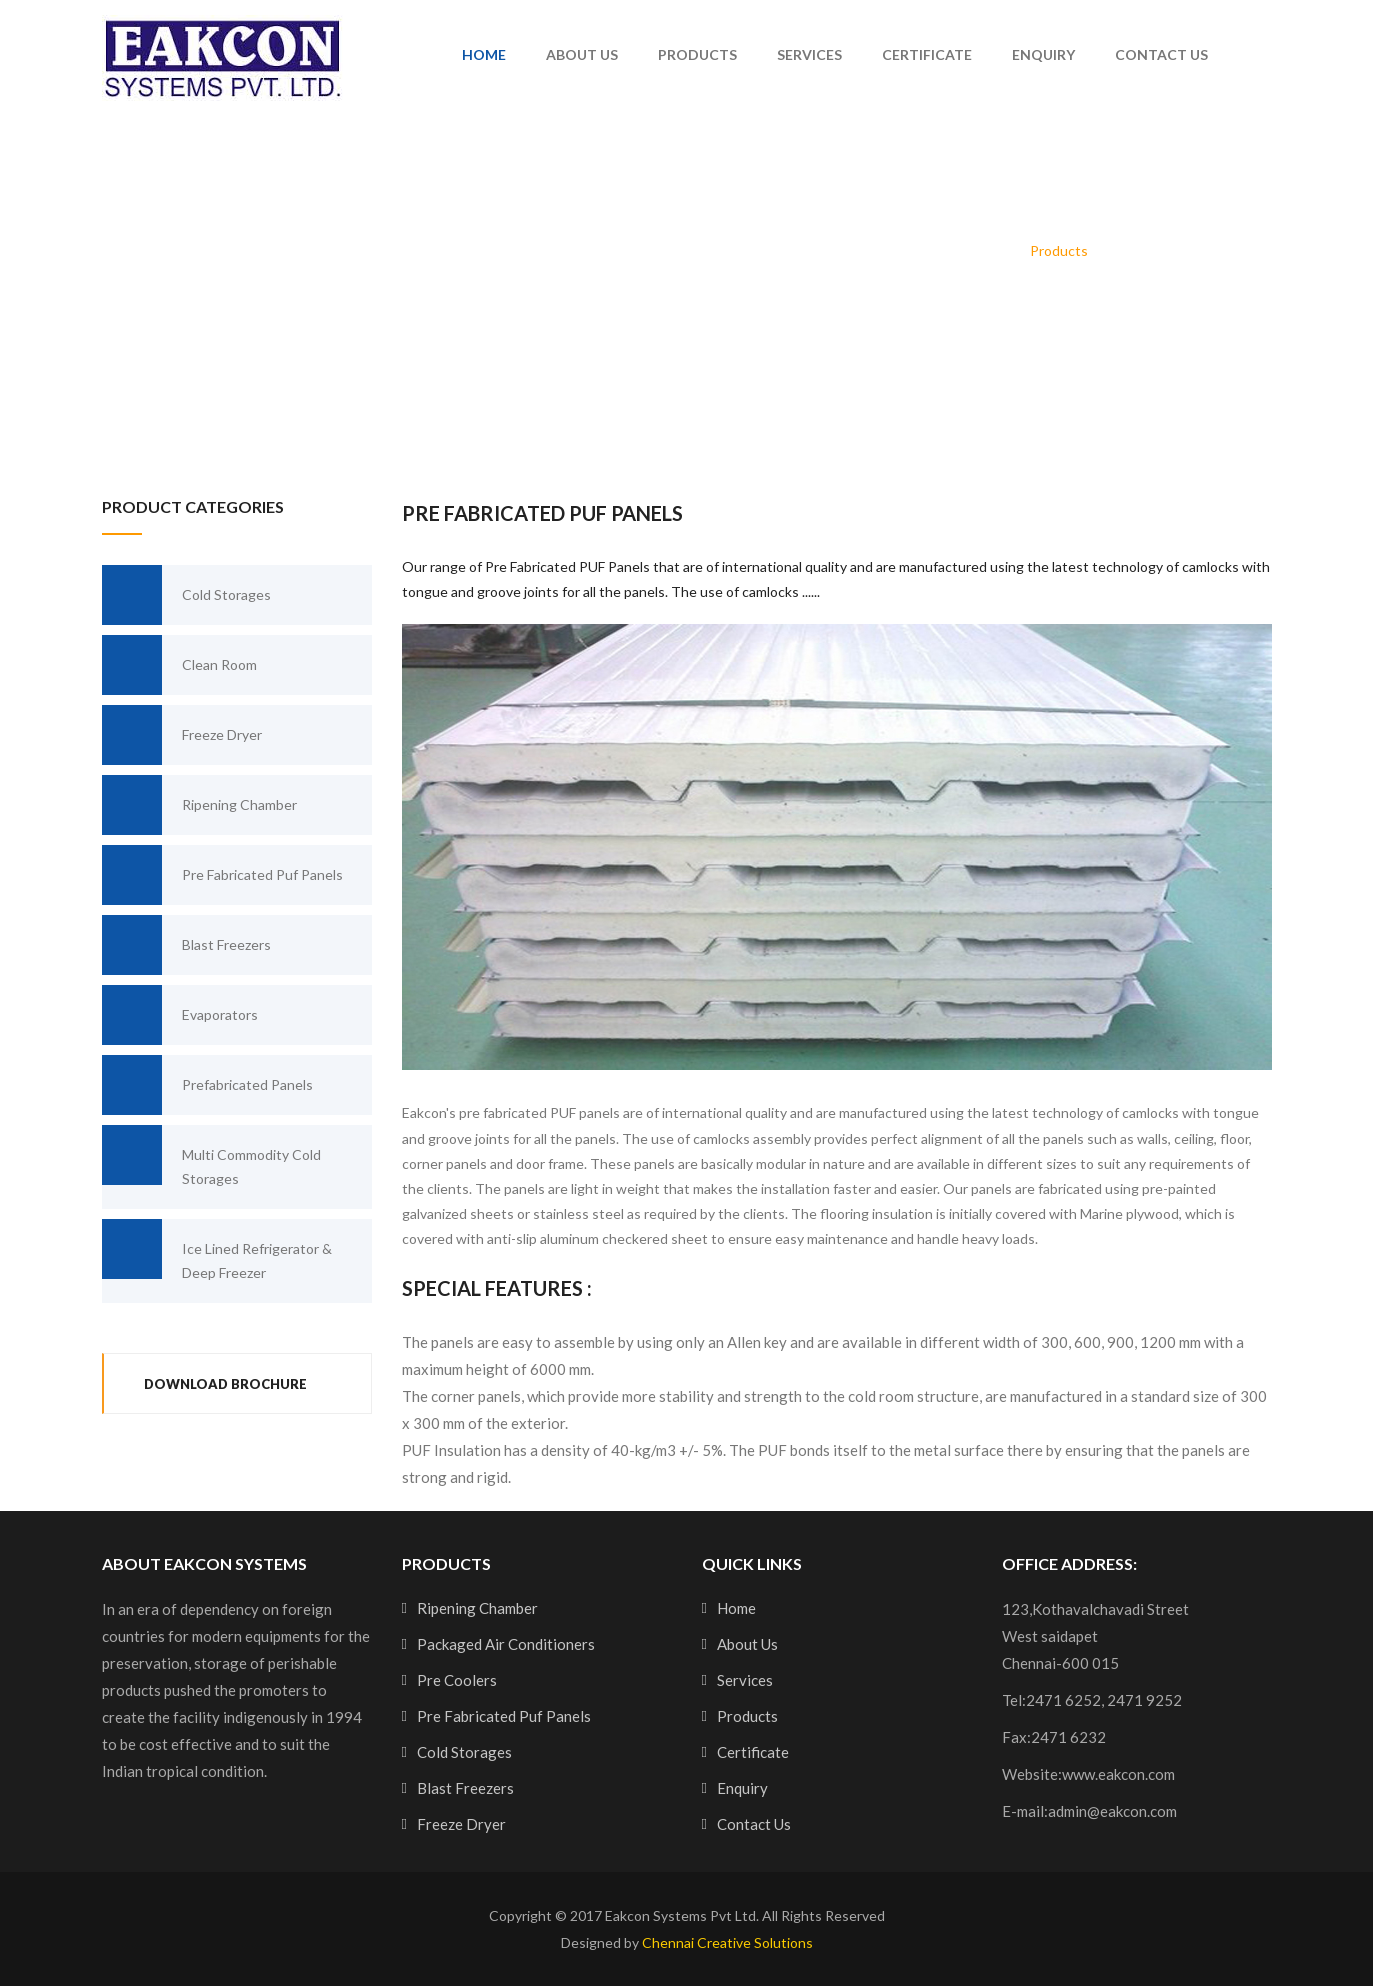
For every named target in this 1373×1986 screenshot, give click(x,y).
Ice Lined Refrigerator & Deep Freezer (217, 1250)
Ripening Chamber (199, 805)
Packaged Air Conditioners (506, 1644)
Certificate (927, 54)
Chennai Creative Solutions (727, 1942)
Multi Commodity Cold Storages (211, 1156)
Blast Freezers (186, 945)
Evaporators (180, 1015)
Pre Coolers (457, 1680)
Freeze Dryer (182, 735)
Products (697, 54)
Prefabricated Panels (207, 1085)
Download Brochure (225, 1384)
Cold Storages (186, 595)
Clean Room (179, 665)
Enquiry (1043, 54)
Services (809, 54)
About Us (582, 54)
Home (484, 54)
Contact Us (1161, 54)
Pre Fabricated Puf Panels (222, 875)
